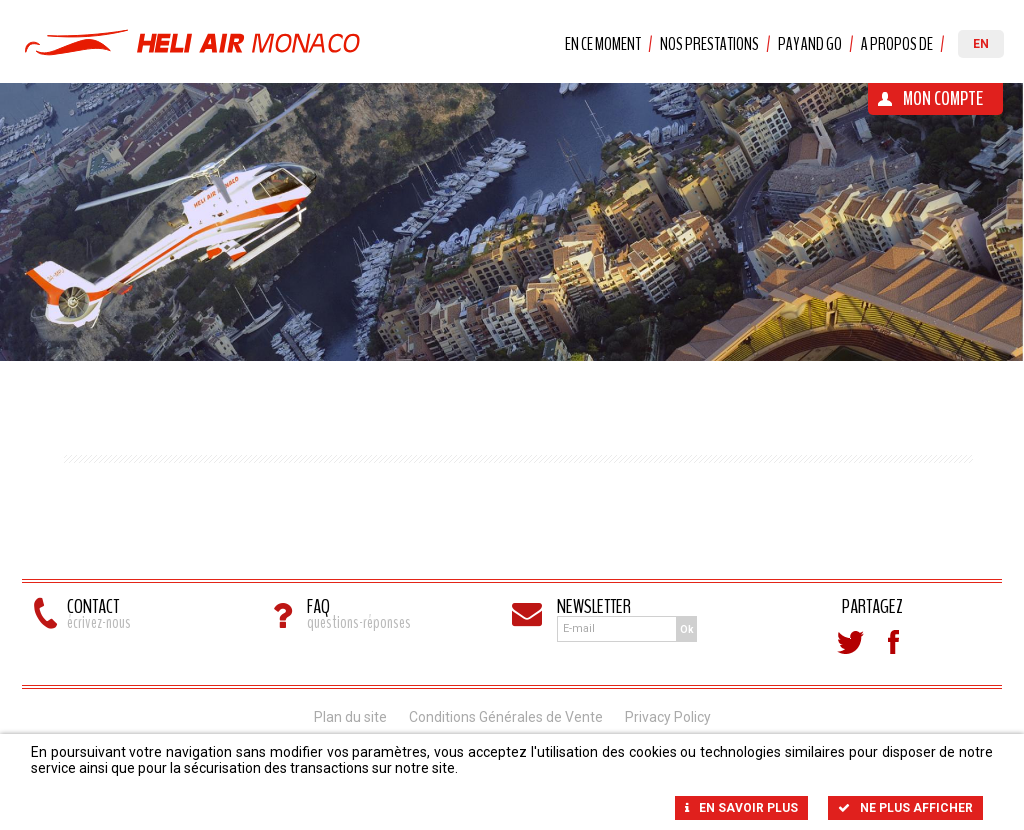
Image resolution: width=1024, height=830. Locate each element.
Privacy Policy (668, 717)
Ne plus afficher (905, 808)
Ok (687, 629)
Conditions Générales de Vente (506, 717)
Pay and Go (810, 44)
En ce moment (603, 44)
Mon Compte (943, 98)
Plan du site (350, 717)
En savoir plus (741, 808)
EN (981, 44)
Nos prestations (709, 44)
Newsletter (594, 606)
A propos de (897, 44)
